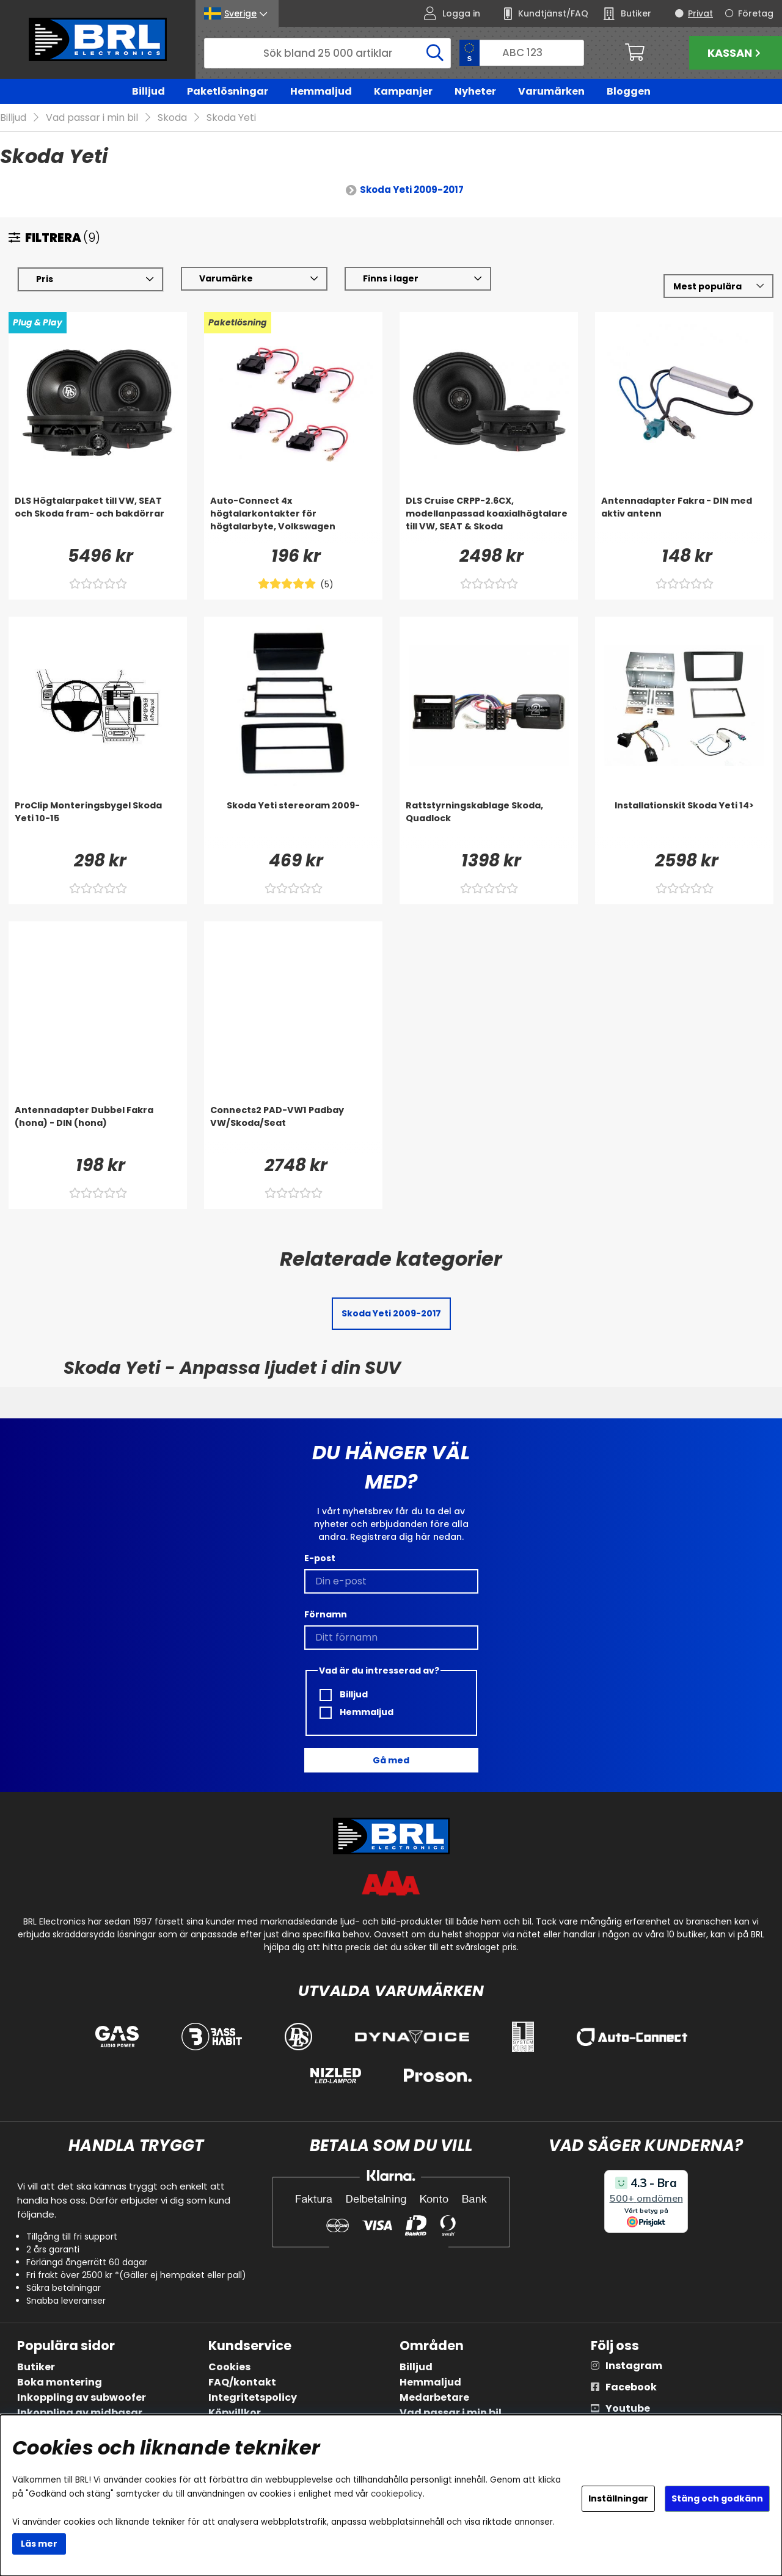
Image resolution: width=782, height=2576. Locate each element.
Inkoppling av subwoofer (81, 2397)
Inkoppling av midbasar (79, 2413)
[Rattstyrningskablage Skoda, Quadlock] (489, 824)
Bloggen (629, 91)
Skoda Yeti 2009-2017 (412, 190)
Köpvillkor (234, 2413)
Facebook (631, 2387)
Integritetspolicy (252, 2397)
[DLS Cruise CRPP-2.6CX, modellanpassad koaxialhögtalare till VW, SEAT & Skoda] (489, 519)
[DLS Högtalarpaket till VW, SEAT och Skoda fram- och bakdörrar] (98, 519)
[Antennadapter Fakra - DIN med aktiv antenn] (684, 519)
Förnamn (325, 1614)
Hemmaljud (321, 91)
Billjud (148, 91)
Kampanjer (403, 91)
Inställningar (618, 2498)
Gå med (391, 1760)
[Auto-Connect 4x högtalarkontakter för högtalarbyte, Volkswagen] (293, 519)
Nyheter (475, 91)
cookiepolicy (397, 2494)
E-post (319, 1558)
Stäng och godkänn (717, 2498)
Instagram (633, 2366)
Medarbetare (434, 2397)
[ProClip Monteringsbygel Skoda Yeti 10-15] (98, 824)
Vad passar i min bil (92, 118)
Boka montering (59, 2382)
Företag (755, 13)
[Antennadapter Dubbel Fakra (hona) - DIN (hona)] (98, 1129)
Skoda (172, 118)
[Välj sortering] (718, 286)
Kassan (735, 52)
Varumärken (551, 91)
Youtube (627, 2408)
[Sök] (327, 53)
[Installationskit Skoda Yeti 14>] (684, 824)
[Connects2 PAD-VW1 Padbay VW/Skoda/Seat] (293, 1129)
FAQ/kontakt (242, 2382)
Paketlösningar (227, 91)
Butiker (36, 2367)
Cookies (229, 2367)
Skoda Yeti (231, 118)
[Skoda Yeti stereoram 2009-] (293, 824)
